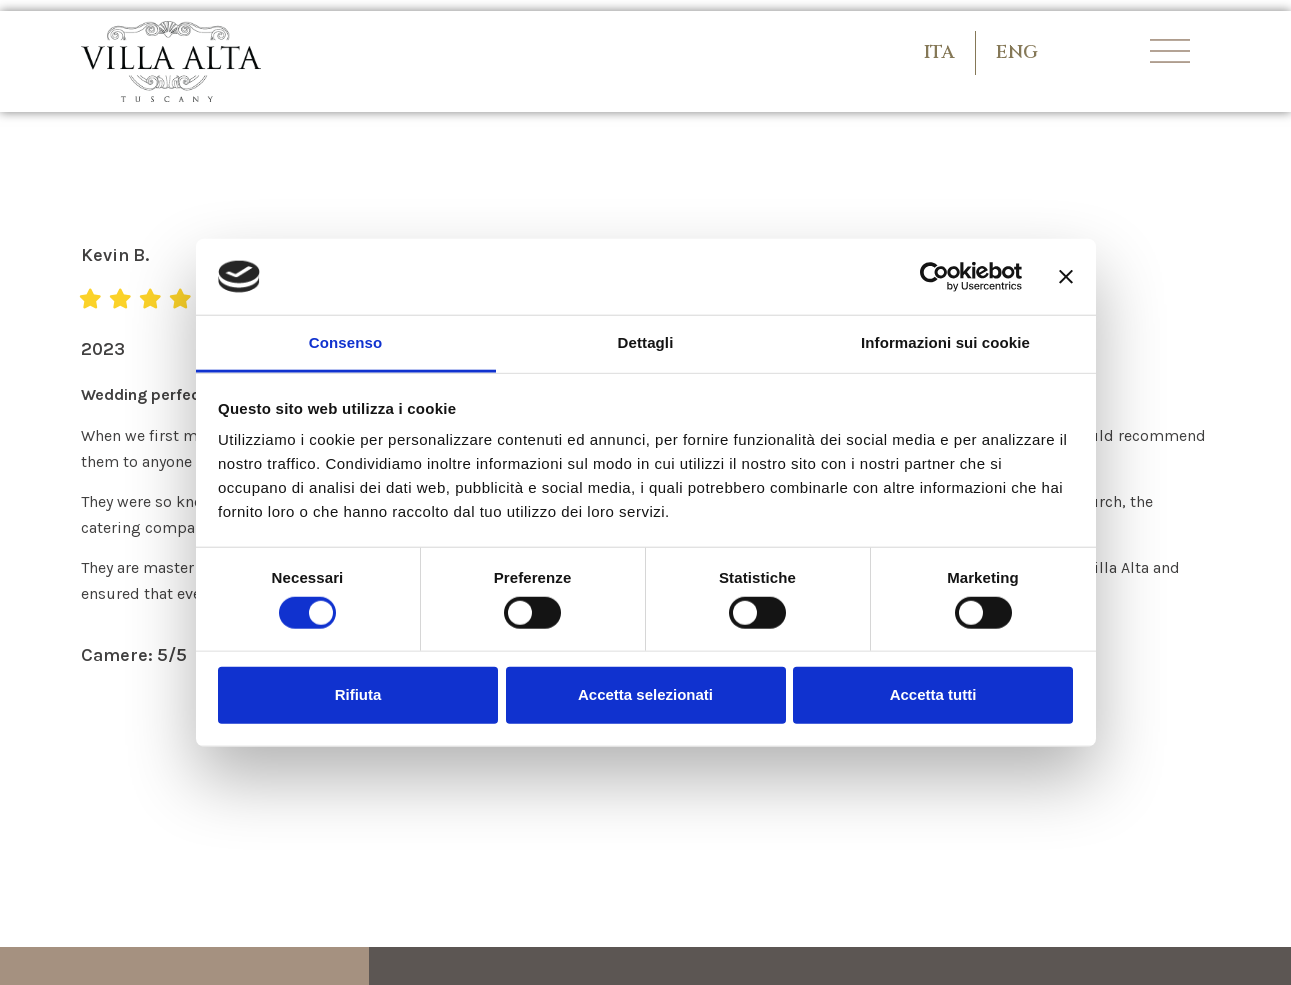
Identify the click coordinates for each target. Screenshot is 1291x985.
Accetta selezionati (645, 694)
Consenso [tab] (345, 342)
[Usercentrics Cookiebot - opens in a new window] (934, 277)
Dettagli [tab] (646, 342)
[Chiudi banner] (1066, 277)
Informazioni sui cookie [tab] (945, 342)
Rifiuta (358, 694)
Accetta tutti (933, 694)
